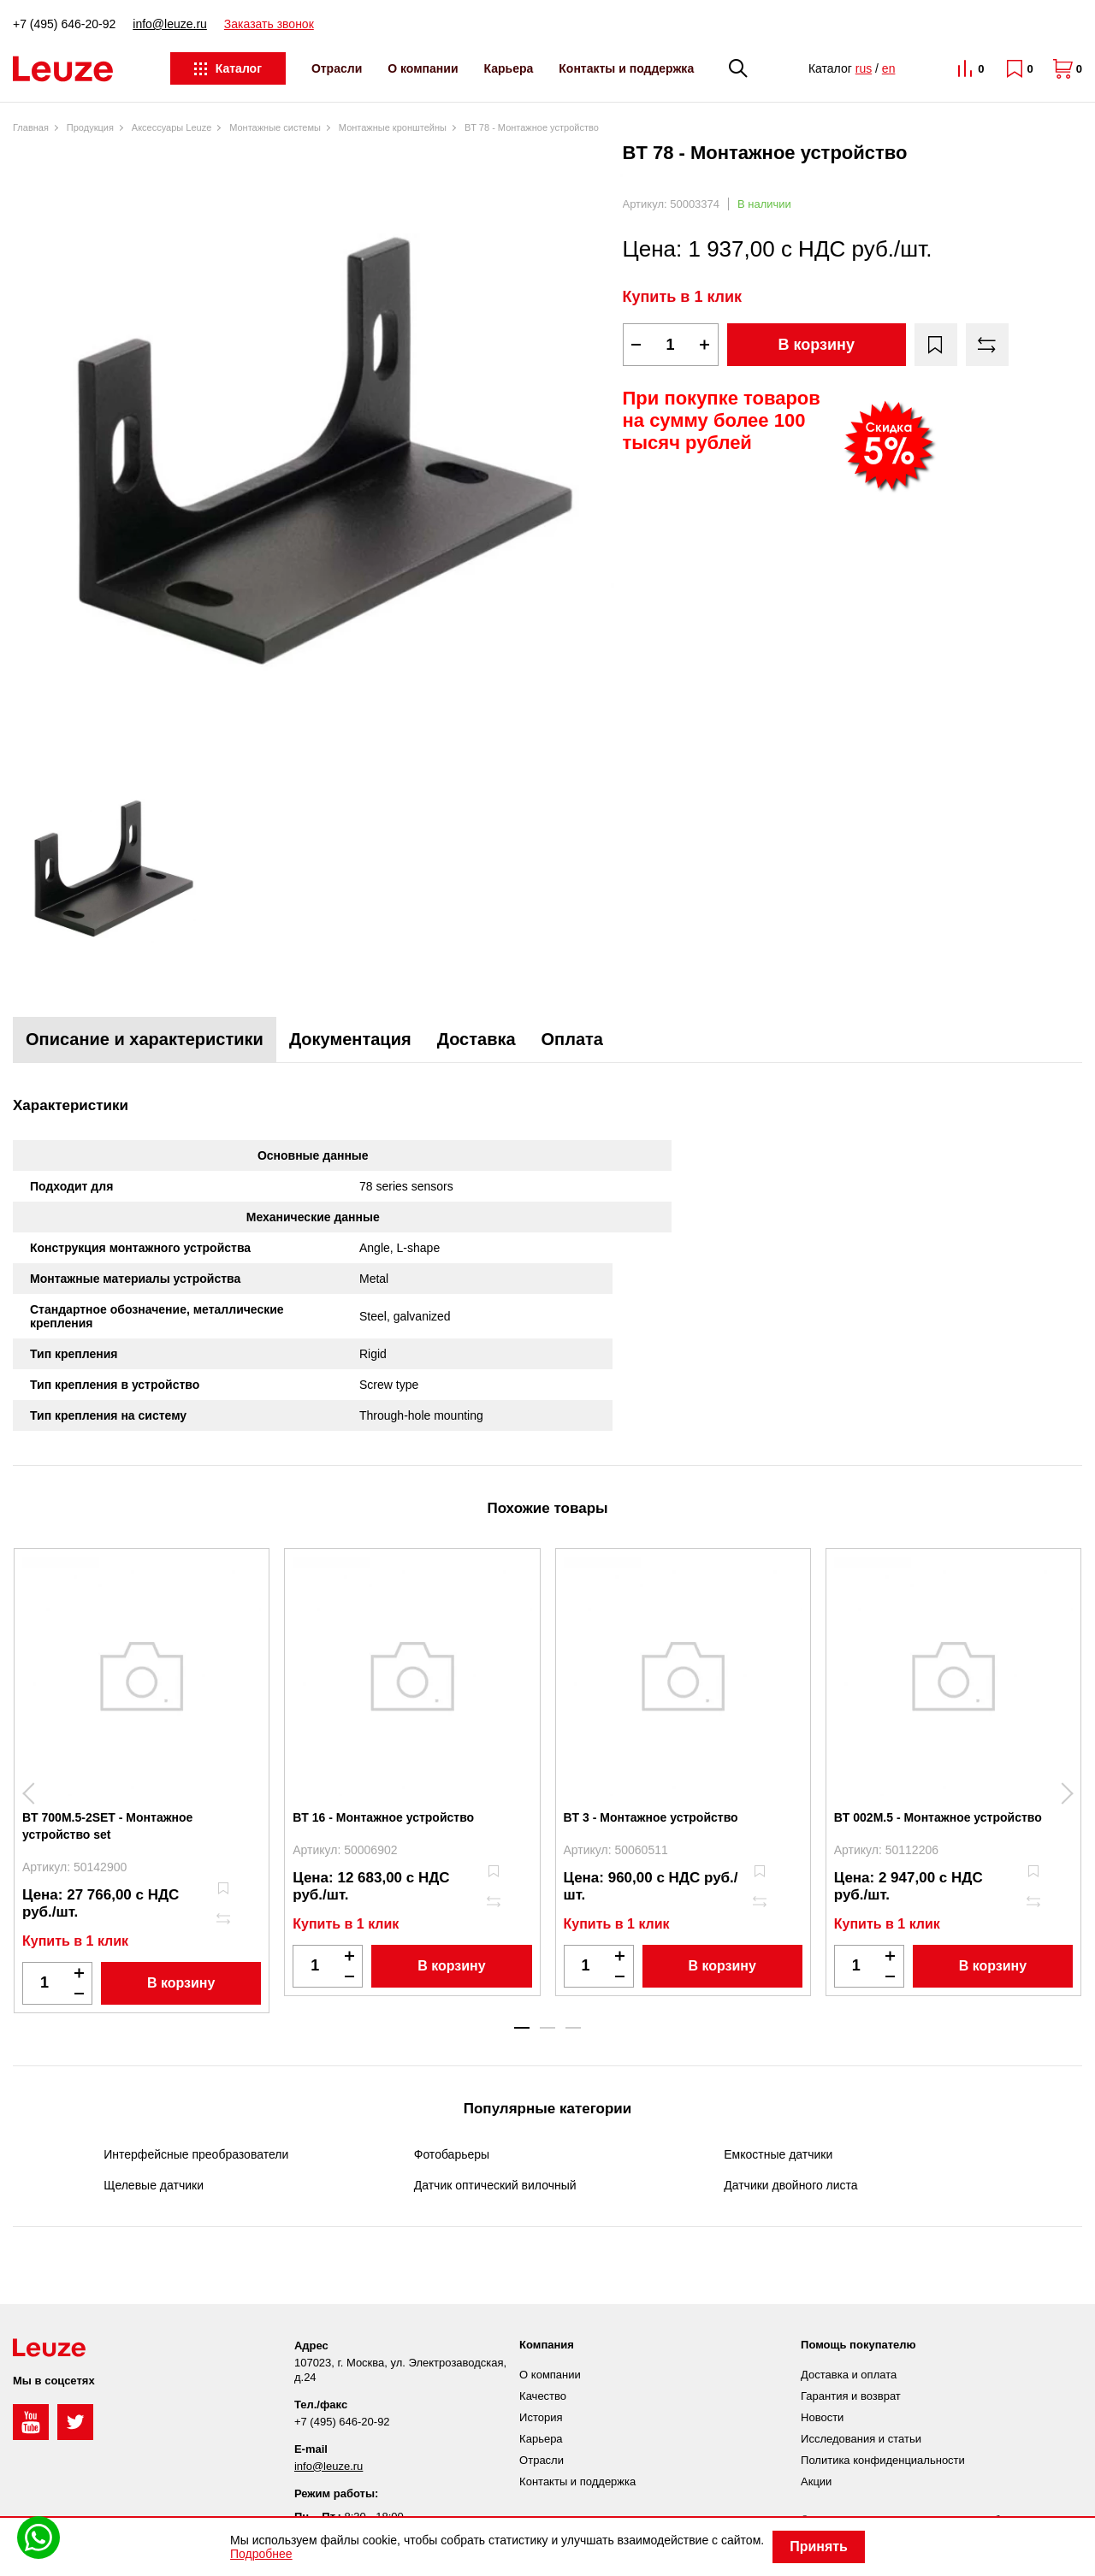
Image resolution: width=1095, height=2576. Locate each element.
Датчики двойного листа (790, 2185)
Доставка (476, 1039)
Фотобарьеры (451, 2154)
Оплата (572, 1039)
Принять (819, 2546)
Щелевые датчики (154, 2185)
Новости (822, 2417)
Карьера (509, 68)
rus (863, 68)
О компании (423, 68)
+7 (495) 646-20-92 (64, 24)
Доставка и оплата (849, 2374)
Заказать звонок (269, 24)
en (889, 68)
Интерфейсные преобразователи (196, 2154)
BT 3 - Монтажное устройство (651, 1817)
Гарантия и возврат (851, 2396)
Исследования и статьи (861, 2438)
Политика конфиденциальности (883, 2460)
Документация (350, 1039)
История (540, 2417)
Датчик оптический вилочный (495, 2185)
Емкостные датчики (778, 2154)
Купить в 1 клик (683, 296)
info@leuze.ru (170, 24)
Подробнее (261, 2554)
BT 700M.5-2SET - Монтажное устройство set (107, 1826)
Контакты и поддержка (626, 68)
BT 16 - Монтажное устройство (383, 1817)
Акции (816, 2481)
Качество (542, 2396)
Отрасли (336, 68)
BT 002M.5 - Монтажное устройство (938, 1817)
